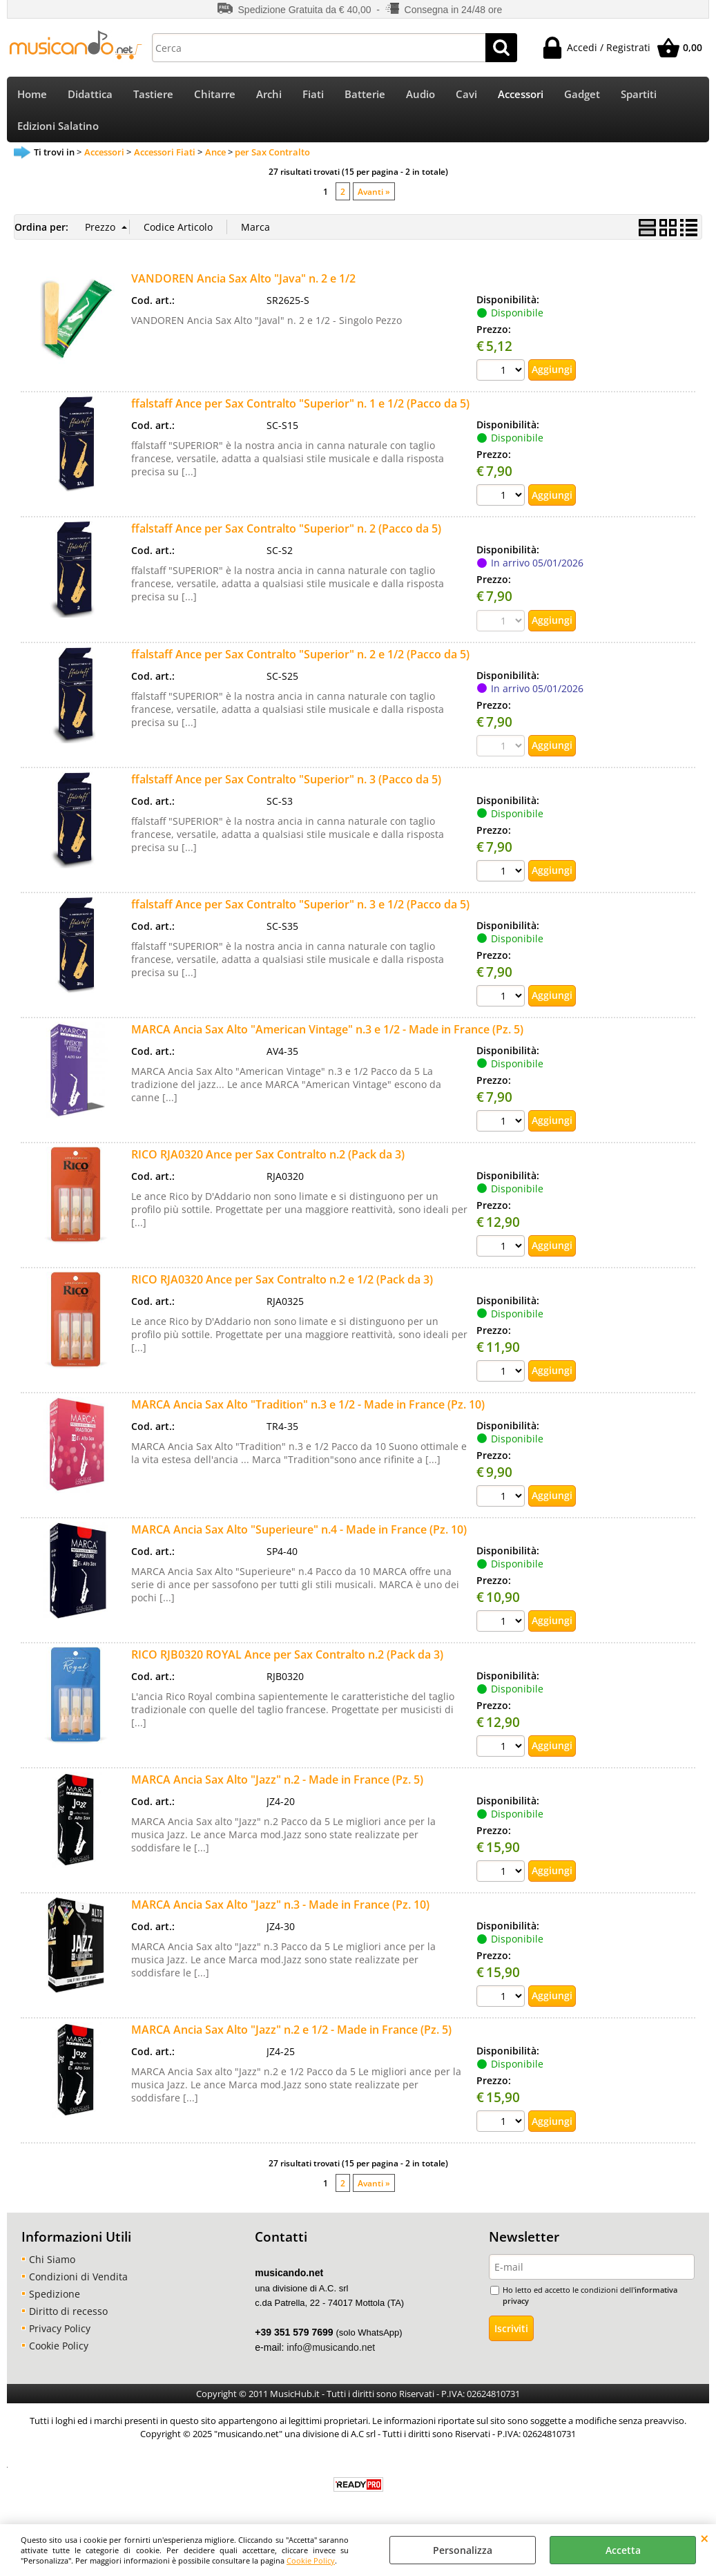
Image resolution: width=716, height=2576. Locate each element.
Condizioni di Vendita (78, 2285)
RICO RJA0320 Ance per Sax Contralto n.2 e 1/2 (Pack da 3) (282, 1288)
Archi (269, 96)
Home (32, 96)
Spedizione (54, 2302)
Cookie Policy (311, 2560)
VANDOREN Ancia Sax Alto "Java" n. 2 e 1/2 (243, 288)
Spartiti (639, 96)
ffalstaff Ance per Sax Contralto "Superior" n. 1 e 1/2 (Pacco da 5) (300, 413)
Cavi (466, 96)
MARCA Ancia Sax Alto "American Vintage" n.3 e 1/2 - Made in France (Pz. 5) (327, 1038)
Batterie (365, 96)
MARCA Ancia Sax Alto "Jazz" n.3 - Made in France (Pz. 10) (280, 1914)
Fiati (313, 96)
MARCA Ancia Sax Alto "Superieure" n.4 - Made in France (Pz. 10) (299, 1538)
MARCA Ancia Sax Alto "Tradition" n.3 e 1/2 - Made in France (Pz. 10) (308, 1413)
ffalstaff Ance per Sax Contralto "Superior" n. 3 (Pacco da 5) (286, 788)
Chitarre (214, 96)
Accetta (623, 2550)
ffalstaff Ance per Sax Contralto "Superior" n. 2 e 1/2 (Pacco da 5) (300, 663)
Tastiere (153, 96)
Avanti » (374, 201)
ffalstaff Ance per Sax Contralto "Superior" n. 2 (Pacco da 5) (286, 538)
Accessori (520, 96)
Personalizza (462, 2550)
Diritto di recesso (68, 2320)
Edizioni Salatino (58, 133)
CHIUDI (704, 2538)
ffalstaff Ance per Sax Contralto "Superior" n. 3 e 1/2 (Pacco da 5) (300, 913)
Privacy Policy (59, 2337)
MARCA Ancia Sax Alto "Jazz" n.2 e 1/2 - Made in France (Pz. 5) (291, 2039)
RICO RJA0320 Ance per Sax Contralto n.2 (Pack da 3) (268, 1163)
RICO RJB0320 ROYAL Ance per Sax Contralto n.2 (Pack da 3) (287, 1663)
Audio (420, 96)
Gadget (582, 96)
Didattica (90, 96)
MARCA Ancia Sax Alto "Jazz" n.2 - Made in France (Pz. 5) (277, 1788)
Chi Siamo (52, 2268)
